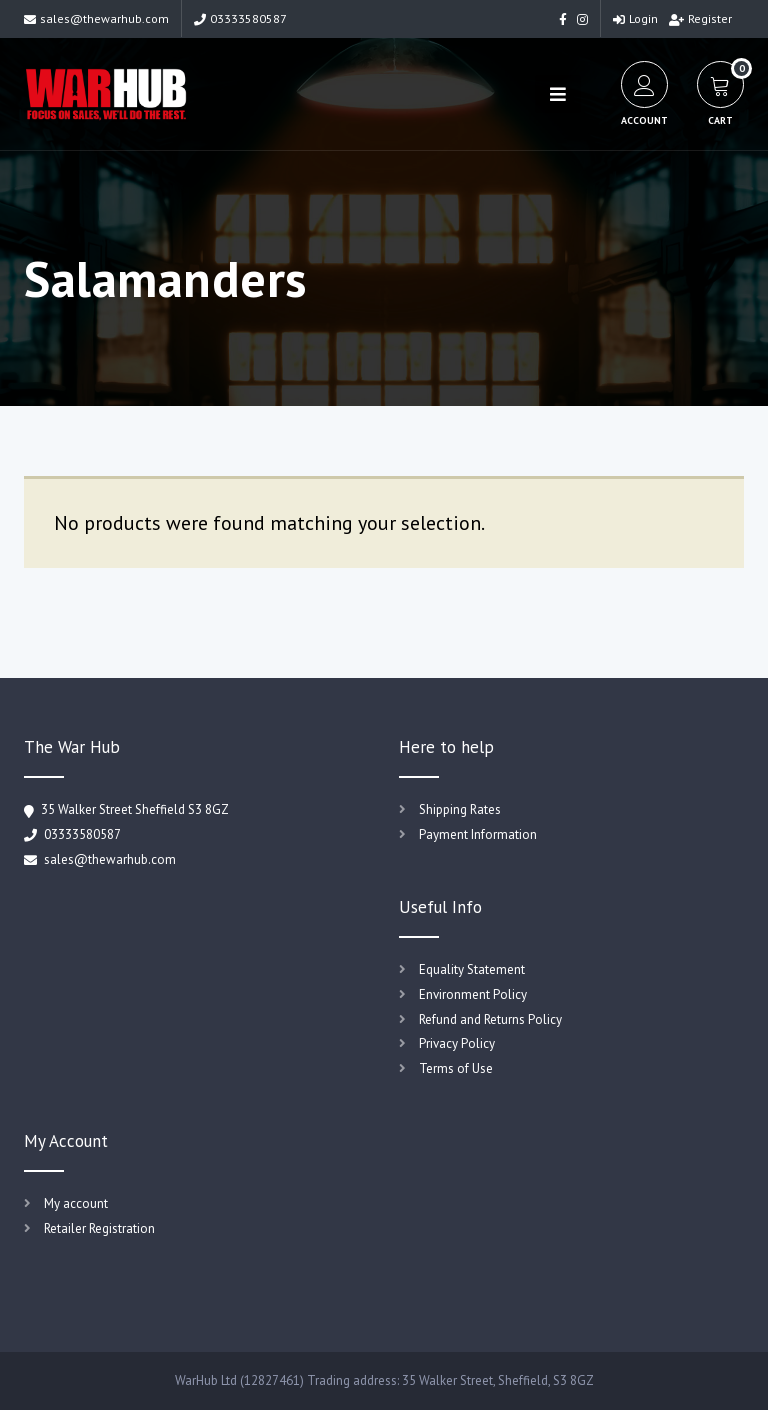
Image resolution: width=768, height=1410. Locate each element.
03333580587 (240, 18)
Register (700, 18)
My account (76, 1203)
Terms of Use (456, 1068)
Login (635, 18)
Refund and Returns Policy (490, 1019)
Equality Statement (472, 969)
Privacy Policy (457, 1043)
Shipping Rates (460, 809)
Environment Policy (473, 994)
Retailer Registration (99, 1228)
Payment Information (478, 834)
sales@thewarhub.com (96, 18)
